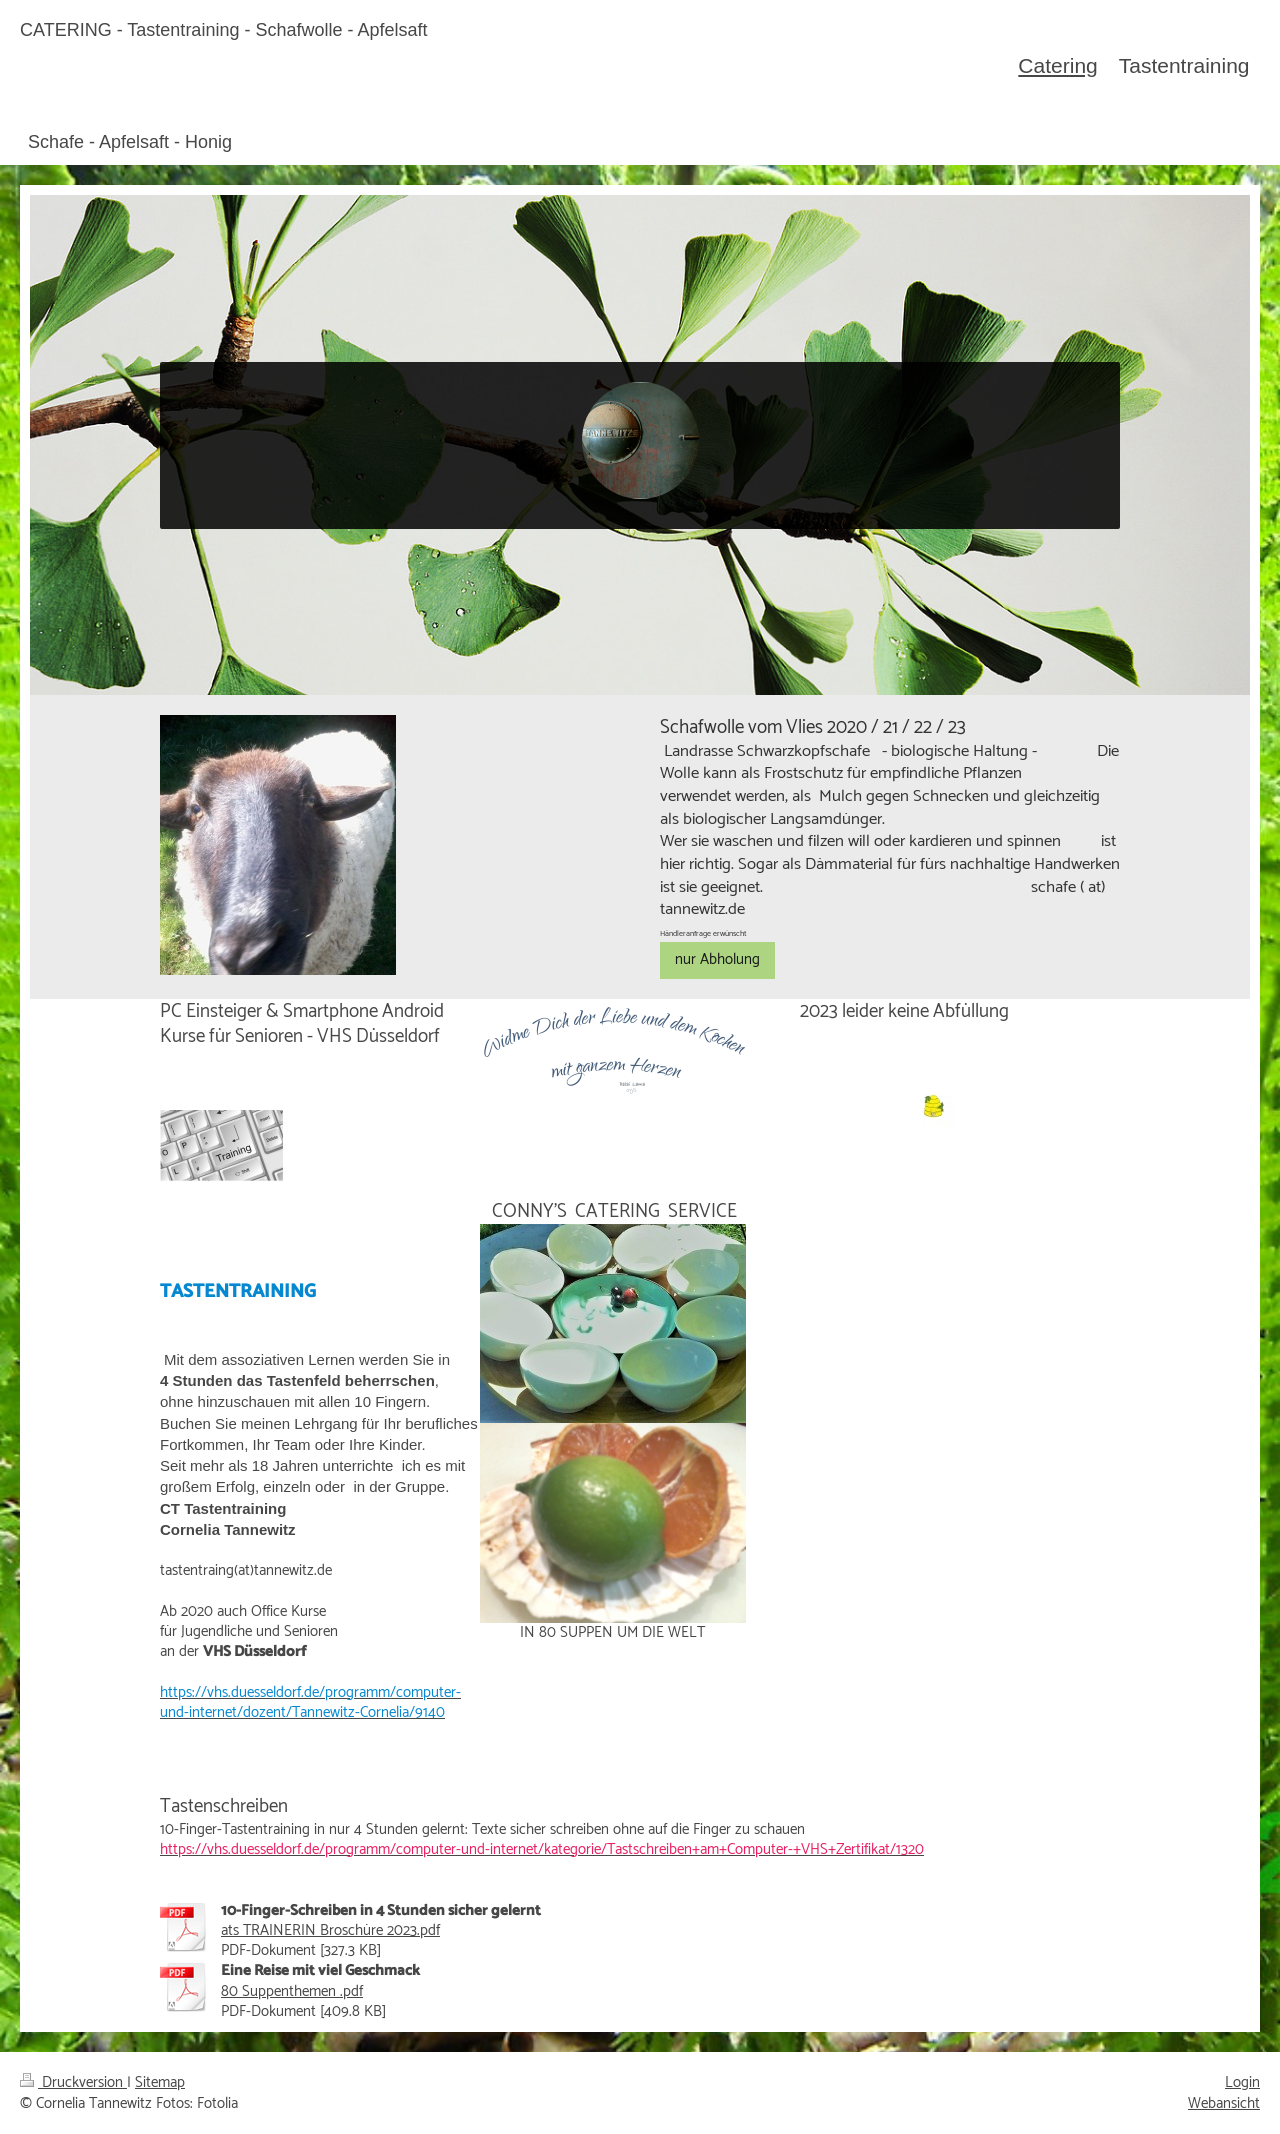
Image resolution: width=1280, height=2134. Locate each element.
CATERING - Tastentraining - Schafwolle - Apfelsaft (224, 30)
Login (1242, 2082)
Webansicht (1224, 2103)
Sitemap (160, 2082)
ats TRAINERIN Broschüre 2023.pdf (330, 1930)
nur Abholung (717, 959)
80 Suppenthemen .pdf (292, 1991)
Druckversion (73, 2082)
